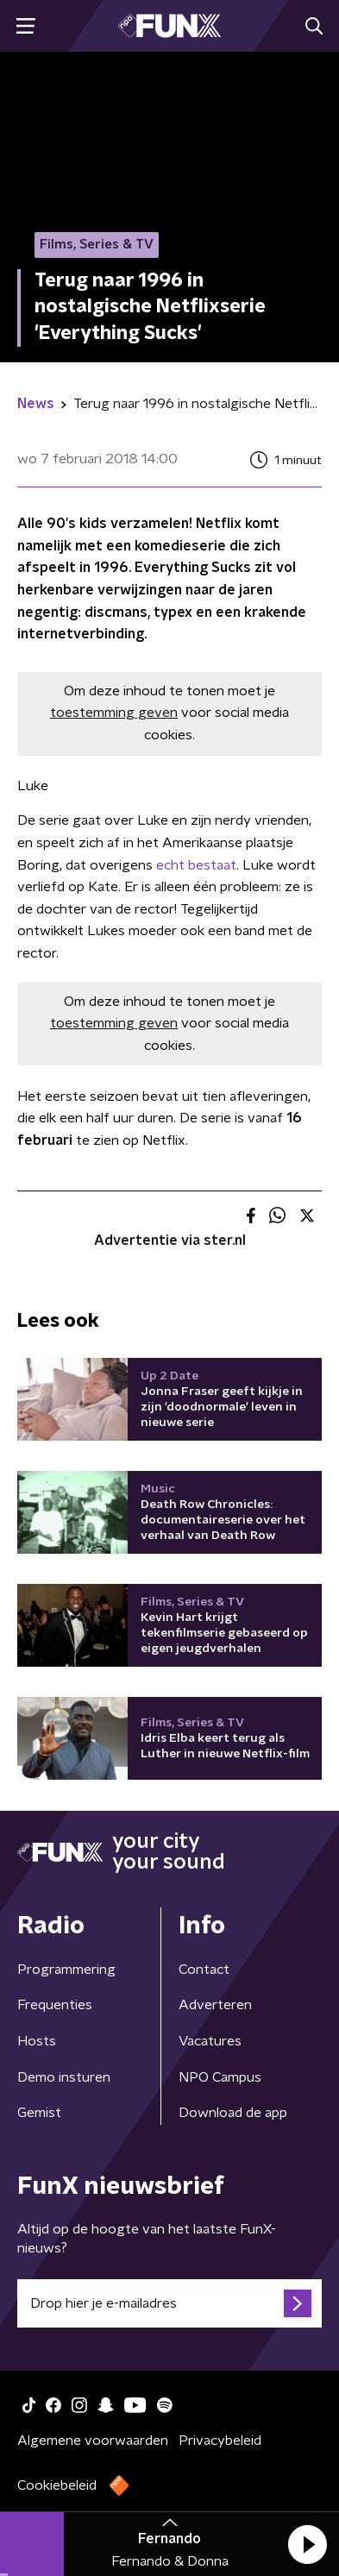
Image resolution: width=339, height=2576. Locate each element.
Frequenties (54, 2005)
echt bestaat (196, 865)
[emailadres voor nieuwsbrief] (169, 2303)
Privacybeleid (220, 2440)
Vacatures (210, 2041)
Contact (204, 1969)
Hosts (36, 2041)
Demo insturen (63, 2077)
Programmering (66, 1969)
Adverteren (215, 2005)
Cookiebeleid (57, 2485)
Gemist (39, 2113)
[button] (307, 2544)
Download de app (233, 2113)
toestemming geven (114, 712)
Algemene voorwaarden (92, 2440)
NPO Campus (220, 2077)
